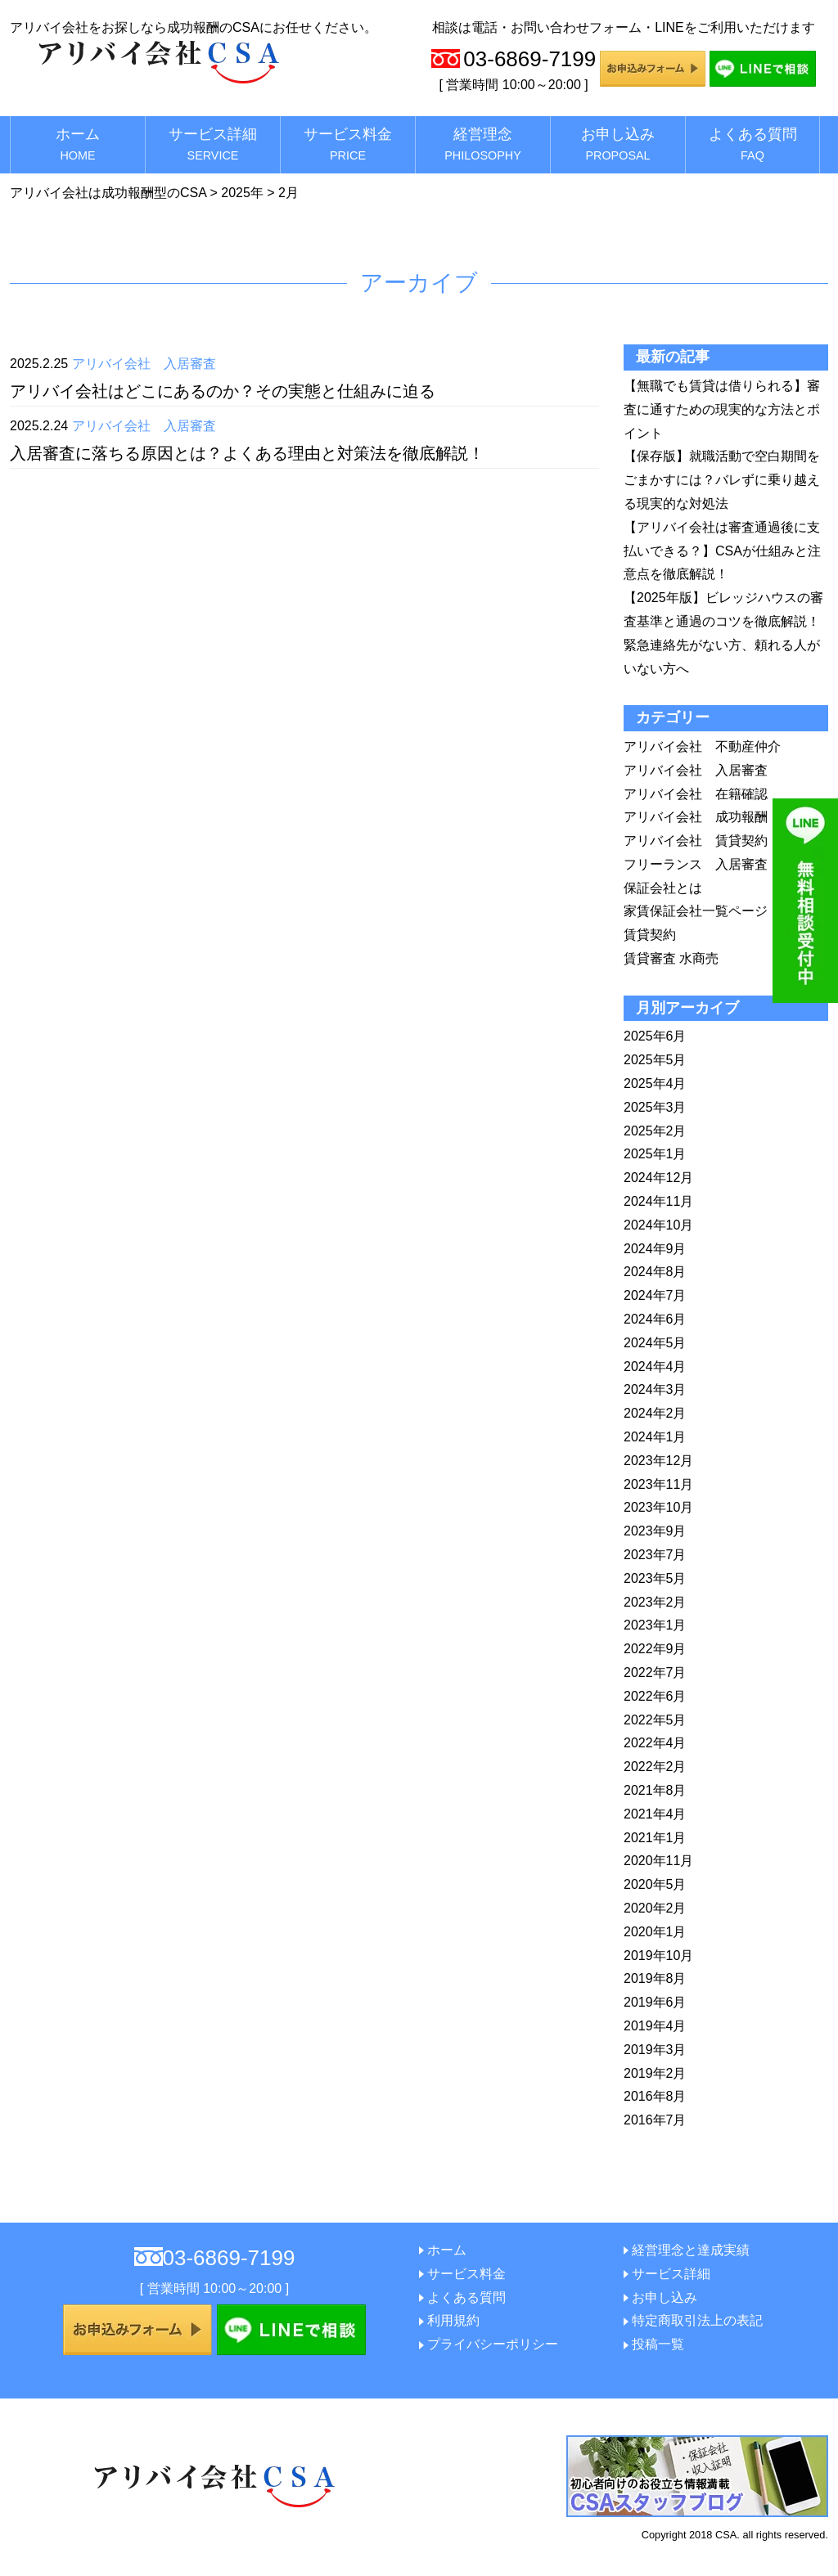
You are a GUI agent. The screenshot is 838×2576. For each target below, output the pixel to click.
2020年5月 (655, 1884)
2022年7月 (655, 1672)
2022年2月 (655, 1767)
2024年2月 (655, 1413)
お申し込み (618, 144)
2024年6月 (655, 1319)
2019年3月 (655, 2050)
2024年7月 (655, 1295)
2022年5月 (655, 1720)
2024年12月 (658, 1178)
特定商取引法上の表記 (697, 2320)
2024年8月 (655, 1272)
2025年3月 (655, 1107)
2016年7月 (655, 2120)
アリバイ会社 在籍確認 (696, 794)
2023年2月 (655, 1602)
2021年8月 (655, 1790)
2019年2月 (655, 2073)
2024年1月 (655, 1437)
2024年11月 (658, 1201)
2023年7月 (655, 1555)
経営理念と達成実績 (691, 2250)
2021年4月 (655, 1814)
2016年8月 (655, 2096)
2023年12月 (658, 1461)
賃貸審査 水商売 (671, 958)
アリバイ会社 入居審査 (144, 364)
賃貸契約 (650, 935)
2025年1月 (655, 1154)
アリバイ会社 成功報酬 (696, 817)
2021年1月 (655, 1838)
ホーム (78, 144)
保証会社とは (663, 888)
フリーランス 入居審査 (696, 864)
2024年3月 (655, 1389)
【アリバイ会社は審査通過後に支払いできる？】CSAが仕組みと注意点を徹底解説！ (722, 551)
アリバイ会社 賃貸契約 (696, 840)
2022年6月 (655, 1696)
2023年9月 (655, 1531)
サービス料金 (348, 144)
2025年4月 (655, 1083)
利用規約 (453, 2320)
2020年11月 (658, 1861)
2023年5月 (655, 1578)
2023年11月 (658, 1484)
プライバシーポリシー (492, 2344)
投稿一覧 (658, 2344)
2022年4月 (655, 1743)
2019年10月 (658, 1955)
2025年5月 (655, 1060)
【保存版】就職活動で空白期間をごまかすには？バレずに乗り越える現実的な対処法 (722, 479)
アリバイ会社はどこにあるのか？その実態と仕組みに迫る (222, 391)
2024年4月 (655, 1366)
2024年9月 (655, 1249)
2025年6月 (655, 1036)
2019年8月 (655, 1978)
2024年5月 (655, 1343)
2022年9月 (655, 1649)
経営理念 (482, 144)
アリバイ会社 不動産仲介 (702, 746)
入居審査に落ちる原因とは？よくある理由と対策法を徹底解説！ (247, 453)
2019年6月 (655, 2002)
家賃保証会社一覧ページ (696, 911)
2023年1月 (655, 1625)
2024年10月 (658, 1225)
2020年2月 (655, 1908)
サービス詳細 (213, 144)
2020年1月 (655, 1932)
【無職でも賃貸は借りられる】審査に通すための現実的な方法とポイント (722, 409)
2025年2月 (655, 1131)
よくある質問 (753, 144)
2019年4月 (655, 2026)
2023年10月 (658, 1507)
